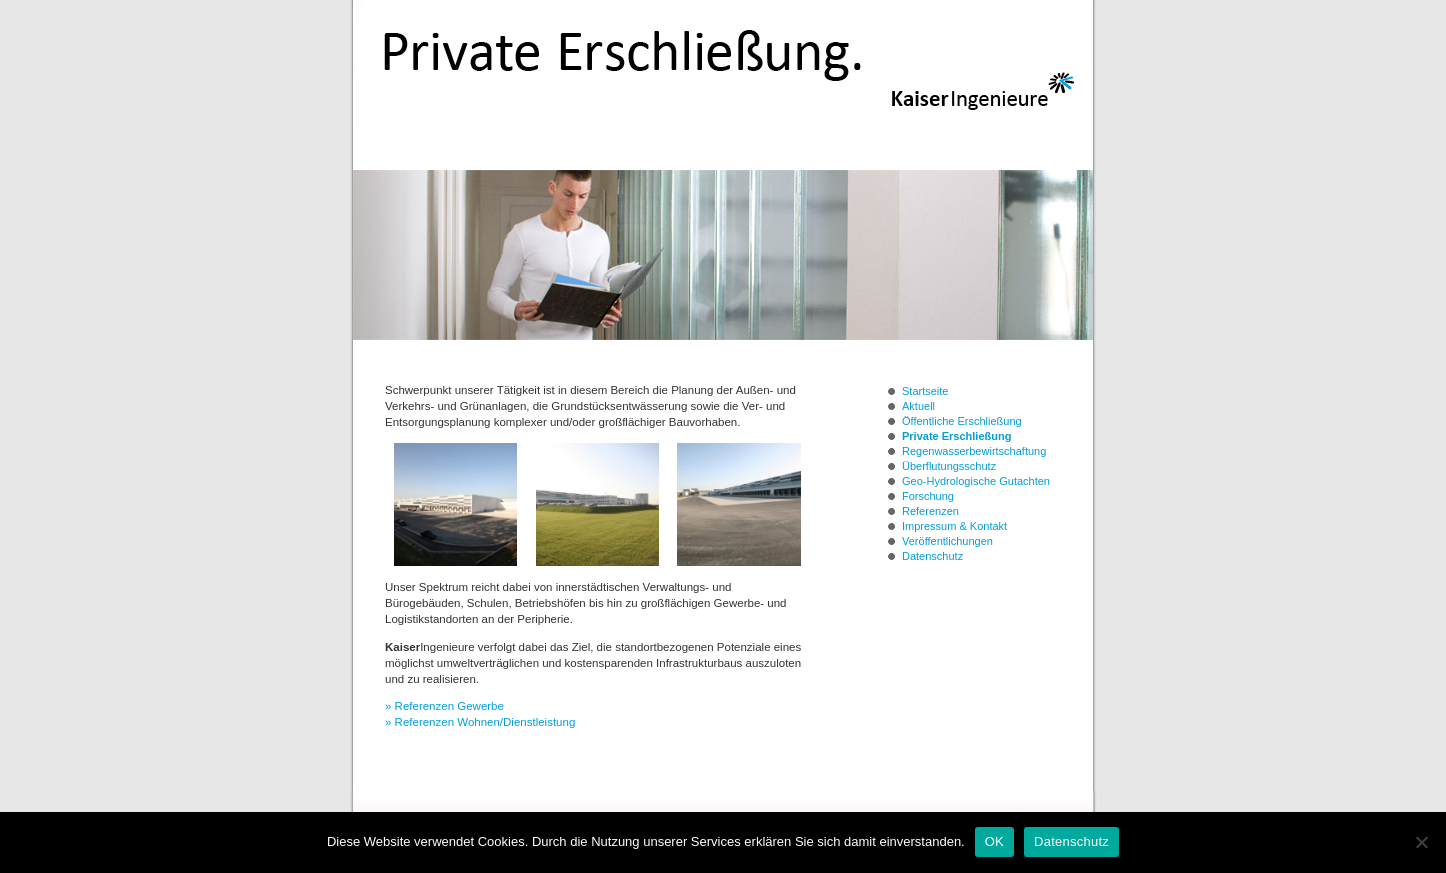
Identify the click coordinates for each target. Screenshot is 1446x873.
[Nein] (1421, 842)
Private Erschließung (956, 436)
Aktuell (918, 406)
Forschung (928, 496)
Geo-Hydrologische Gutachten (976, 481)
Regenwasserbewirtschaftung (974, 451)
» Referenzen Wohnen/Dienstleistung (480, 722)
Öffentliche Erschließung (962, 421)
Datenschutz (932, 556)
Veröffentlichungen (947, 541)
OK (994, 841)
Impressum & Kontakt (954, 526)
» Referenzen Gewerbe (444, 706)
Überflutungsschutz (949, 466)
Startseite (925, 391)
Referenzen (930, 511)
